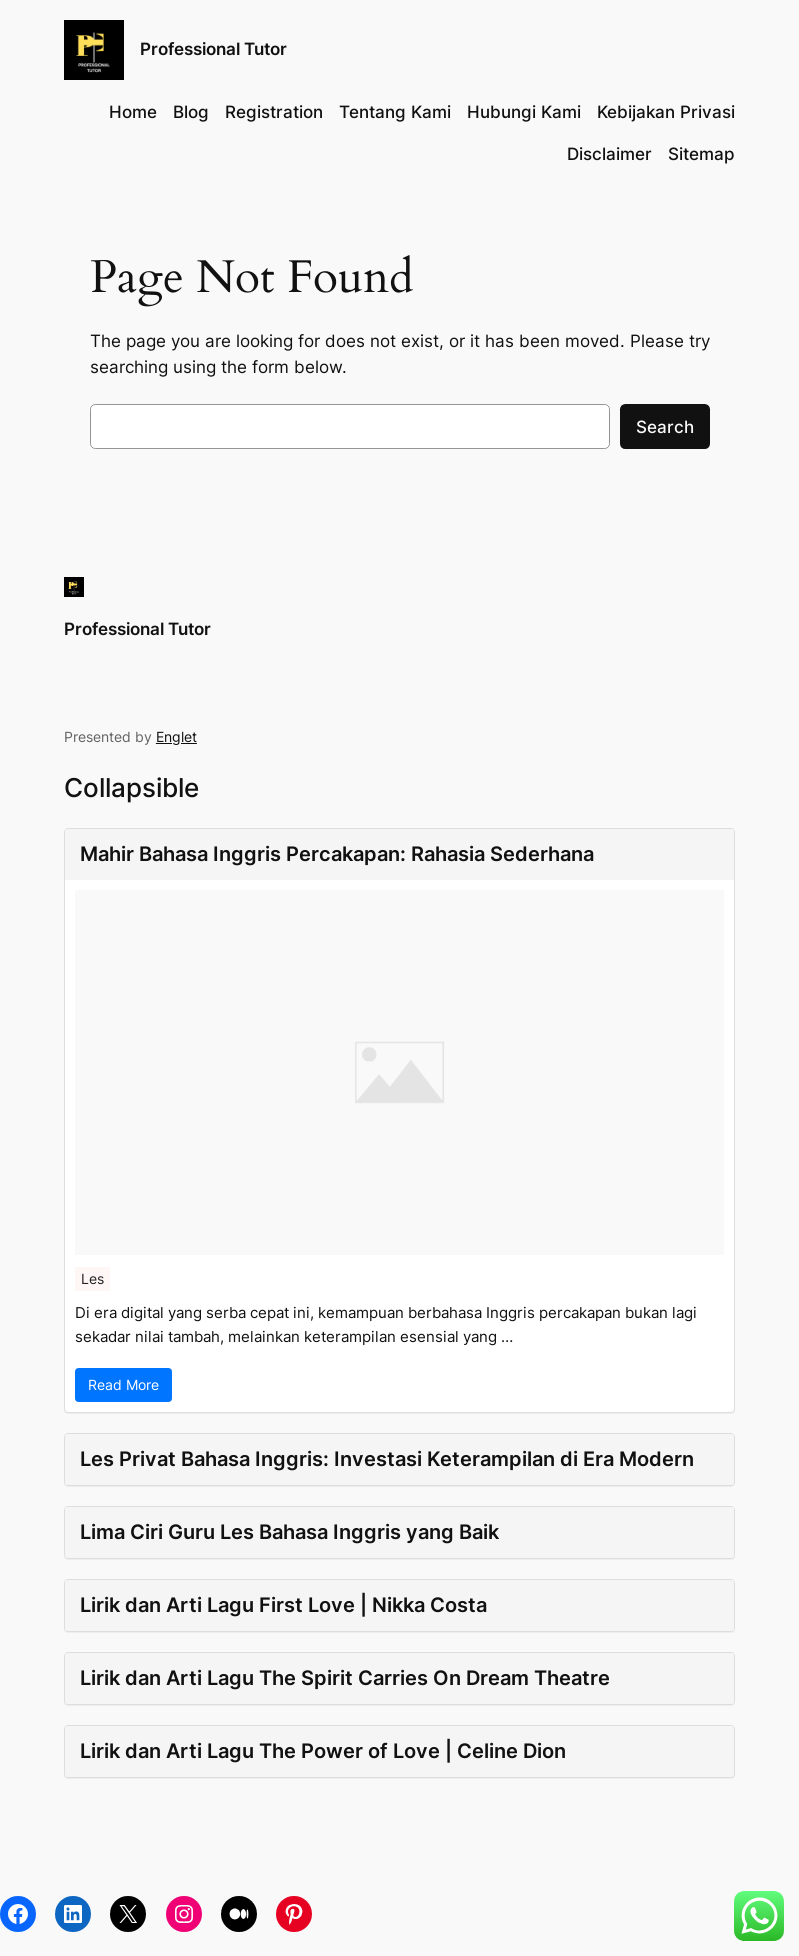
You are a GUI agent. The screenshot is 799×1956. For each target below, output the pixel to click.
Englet (176, 736)
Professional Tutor (213, 49)
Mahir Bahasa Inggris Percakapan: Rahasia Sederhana (337, 854)
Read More (123, 1384)
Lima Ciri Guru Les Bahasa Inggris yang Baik (289, 1532)
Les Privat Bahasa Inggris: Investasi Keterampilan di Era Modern (387, 1459)
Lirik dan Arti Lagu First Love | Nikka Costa (283, 1605)
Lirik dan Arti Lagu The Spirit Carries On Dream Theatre (345, 1678)
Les (92, 1278)
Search (665, 427)
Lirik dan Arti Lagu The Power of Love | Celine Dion (323, 1751)
